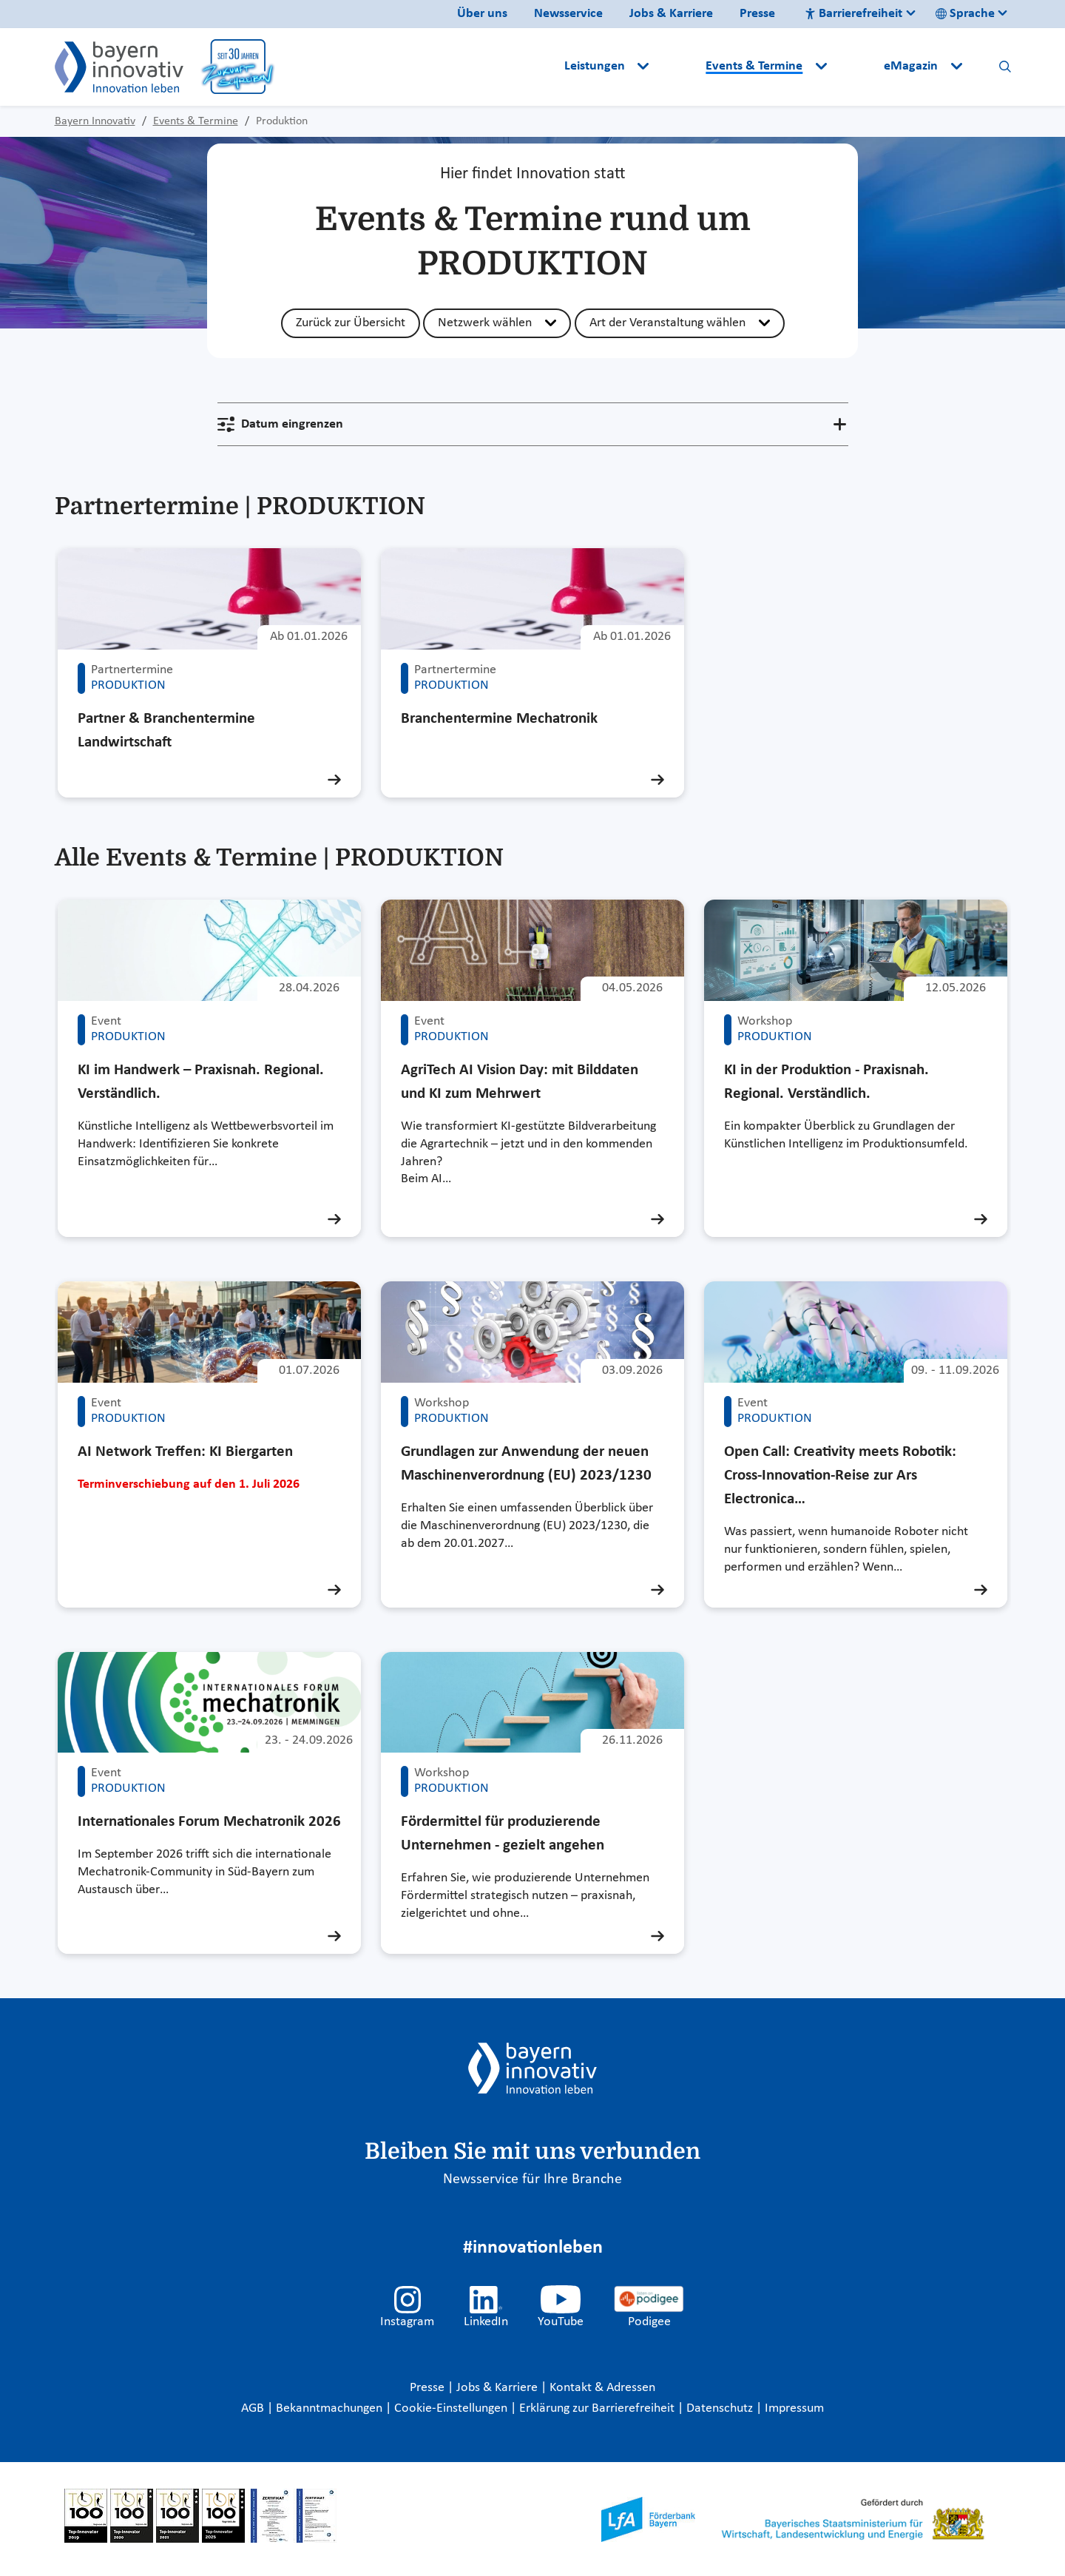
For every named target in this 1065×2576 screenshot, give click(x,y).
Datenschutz (721, 2408)
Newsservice (568, 14)
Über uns (482, 14)
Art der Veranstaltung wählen (667, 323)
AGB (254, 2408)
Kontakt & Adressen (602, 2388)
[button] (679, 66)
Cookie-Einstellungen (450, 2408)
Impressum (794, 2408)
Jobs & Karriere (671, 14)
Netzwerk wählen (485, 323)
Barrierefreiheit (853, 14)
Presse (757, 14)
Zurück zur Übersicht (350, 323)
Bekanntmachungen (330, 2408)
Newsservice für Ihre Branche (532, 2179)
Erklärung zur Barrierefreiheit (598, 2408)
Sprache (965, 14)
